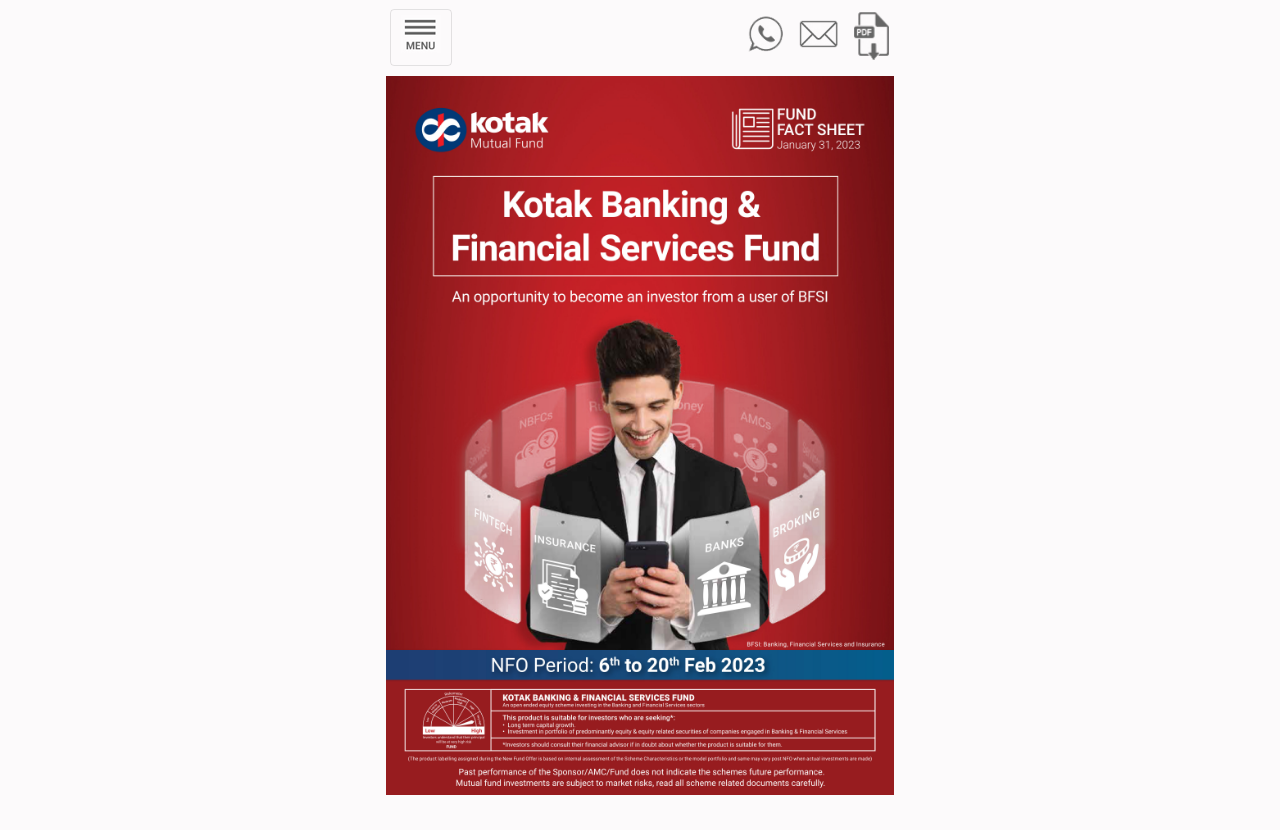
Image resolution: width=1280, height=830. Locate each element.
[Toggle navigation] (421, 37)
